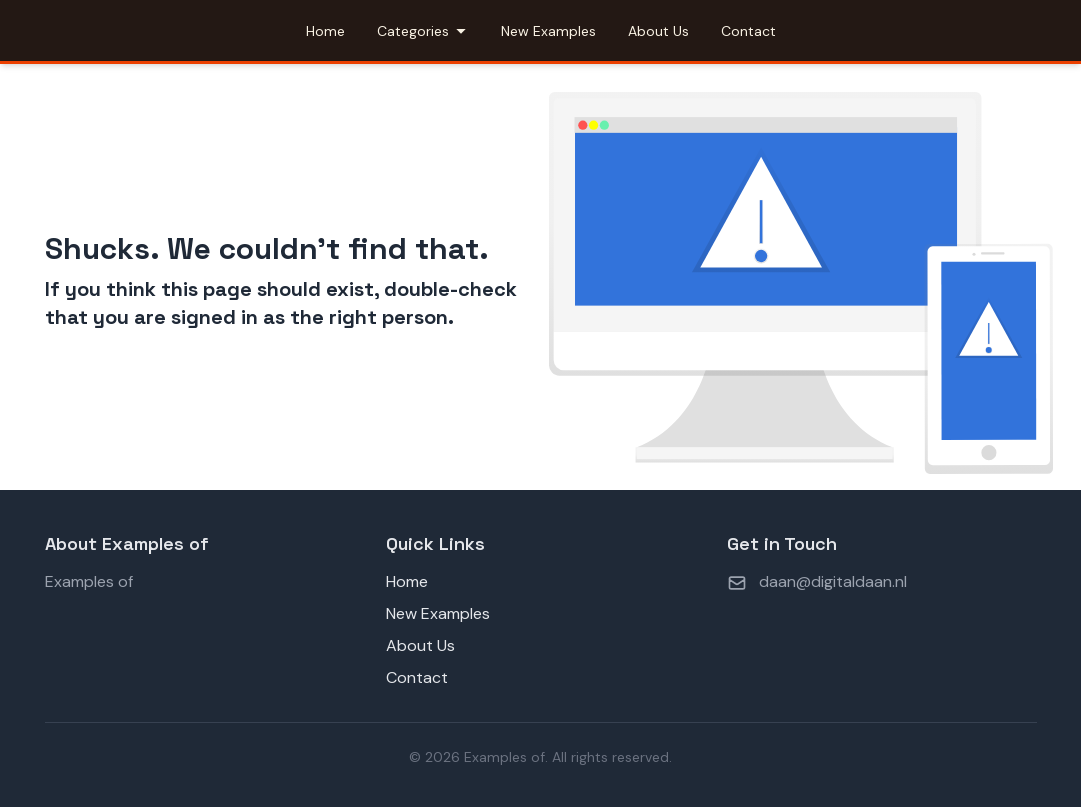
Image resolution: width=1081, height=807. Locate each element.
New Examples (548, 31)
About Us (658, 31)
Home (325, 31)
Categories (423, 31)
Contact (748, 31)
